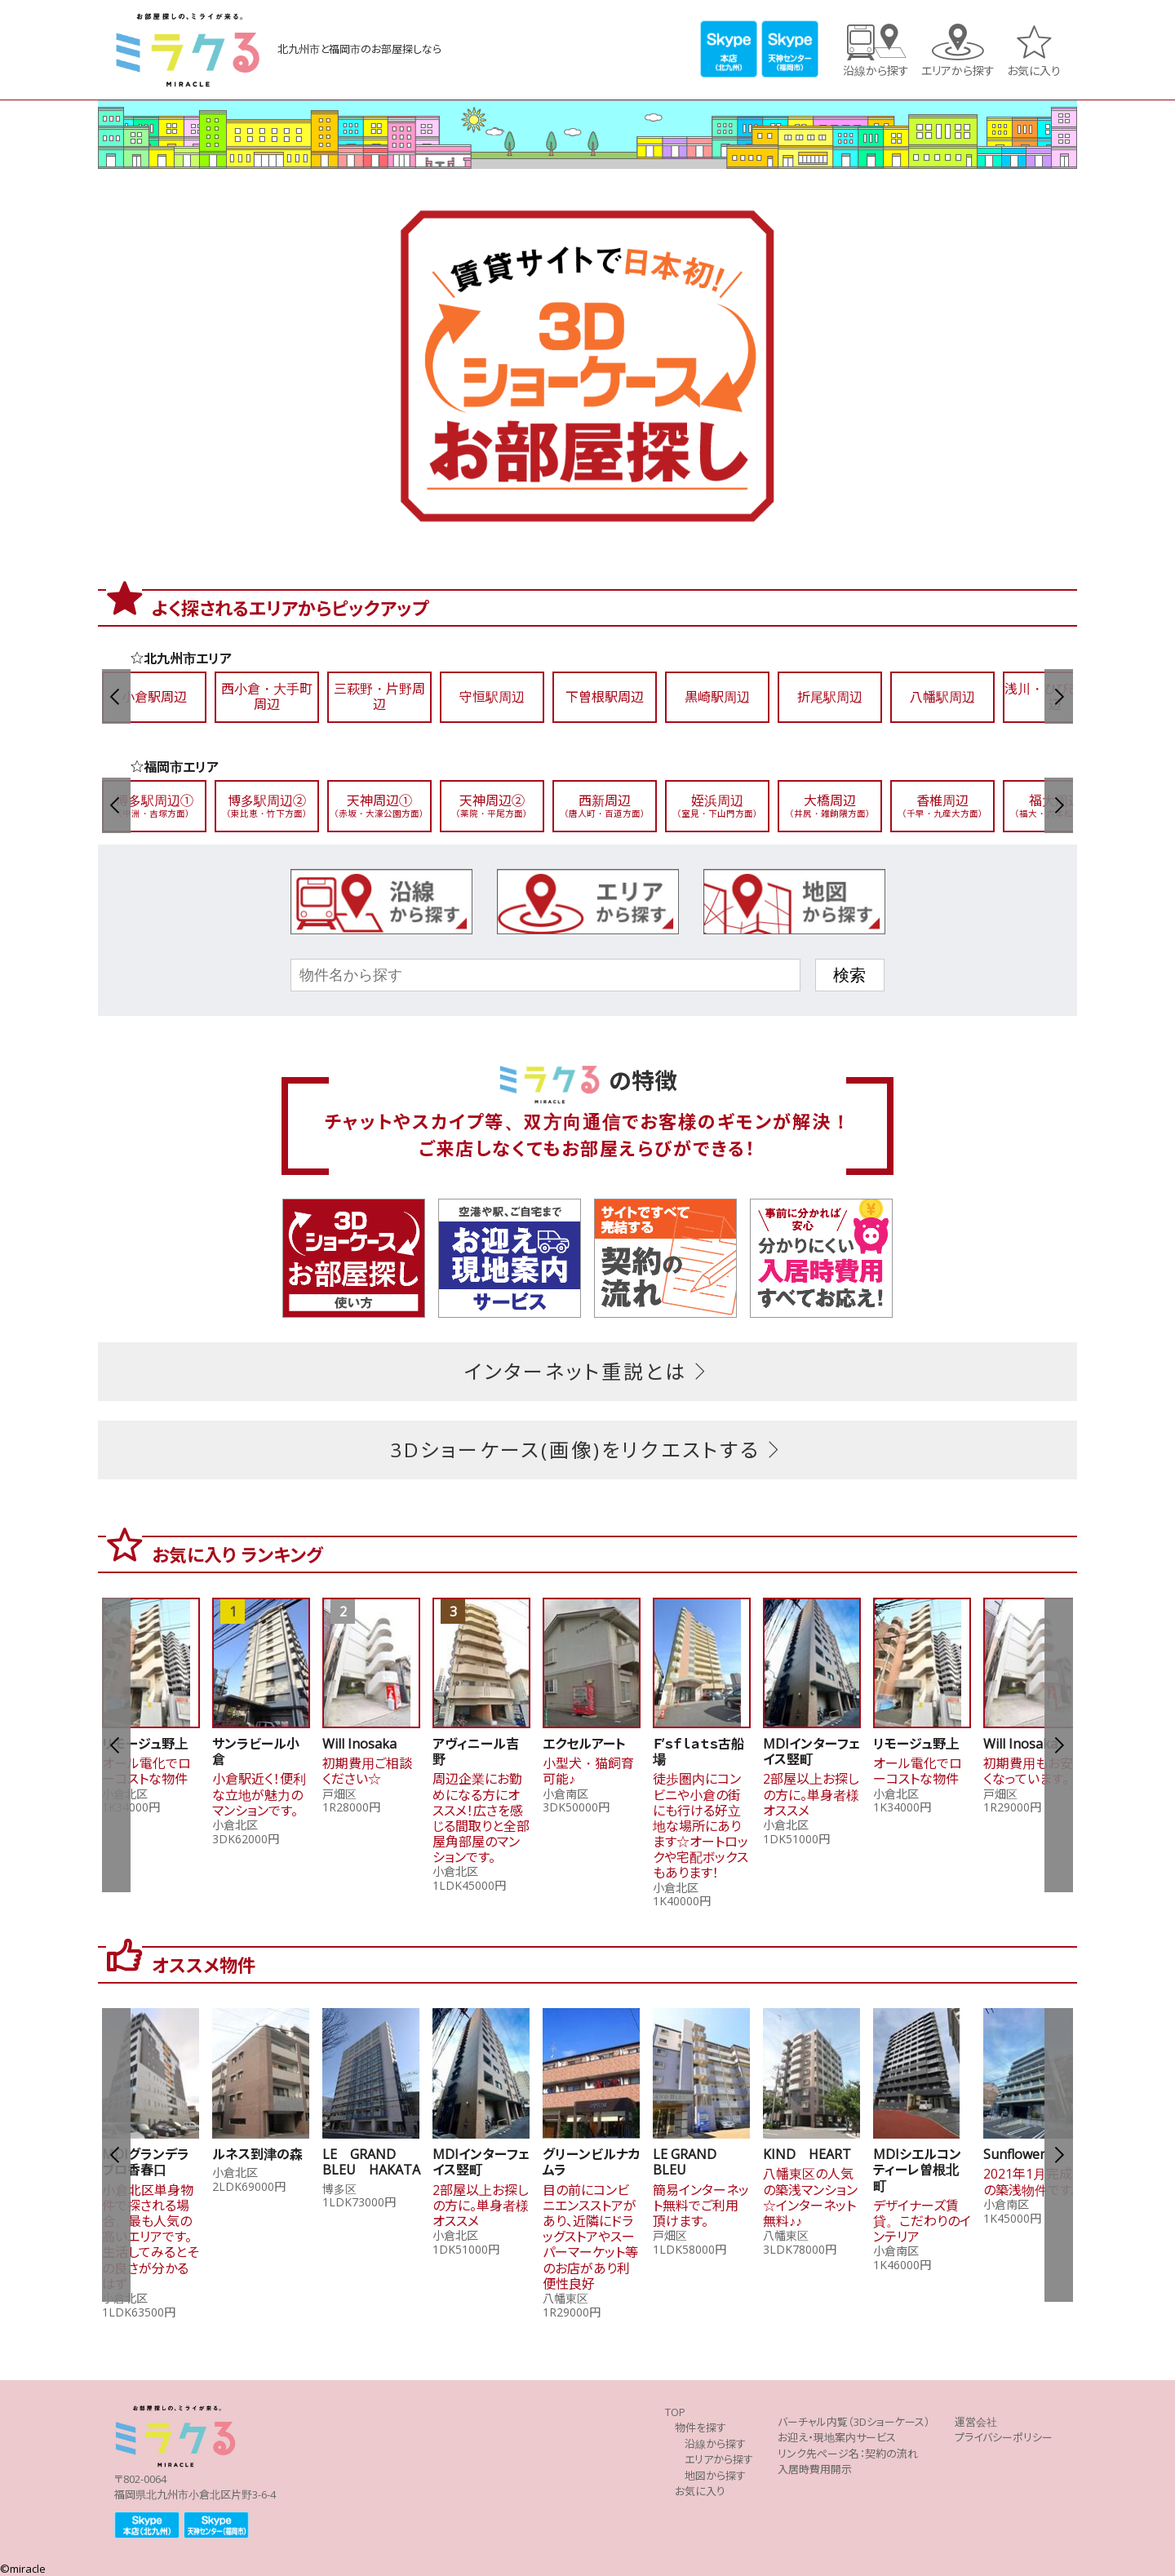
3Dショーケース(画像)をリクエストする (587, 1450)
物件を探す (700, 2428)
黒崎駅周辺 (717, 697)
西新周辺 (604, 805)
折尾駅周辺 (829, 697)
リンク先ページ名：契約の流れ (848, 2453)
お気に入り (1034, 70)
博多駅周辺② (266, 805)
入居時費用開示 (815, 2470)
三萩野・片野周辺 (379, 697)
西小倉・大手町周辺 (267, 697)
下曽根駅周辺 (604, 697)
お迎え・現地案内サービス (837, 2438)
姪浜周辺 (717, 805)
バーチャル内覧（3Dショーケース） (854, 2421)
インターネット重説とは (588, 1372)
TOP (675, 2412)
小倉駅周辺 (154, 697)
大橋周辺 (829, 805)
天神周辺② (492, 805)
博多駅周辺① (154, 805)
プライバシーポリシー (1004, 2438)
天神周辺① (379, 805)
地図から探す (715, 2475)
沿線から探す (876, 70)
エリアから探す (958, 70)
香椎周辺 (942, 805)
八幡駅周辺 (942, 697)
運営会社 (976, 2421)
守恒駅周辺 (492, 697)
